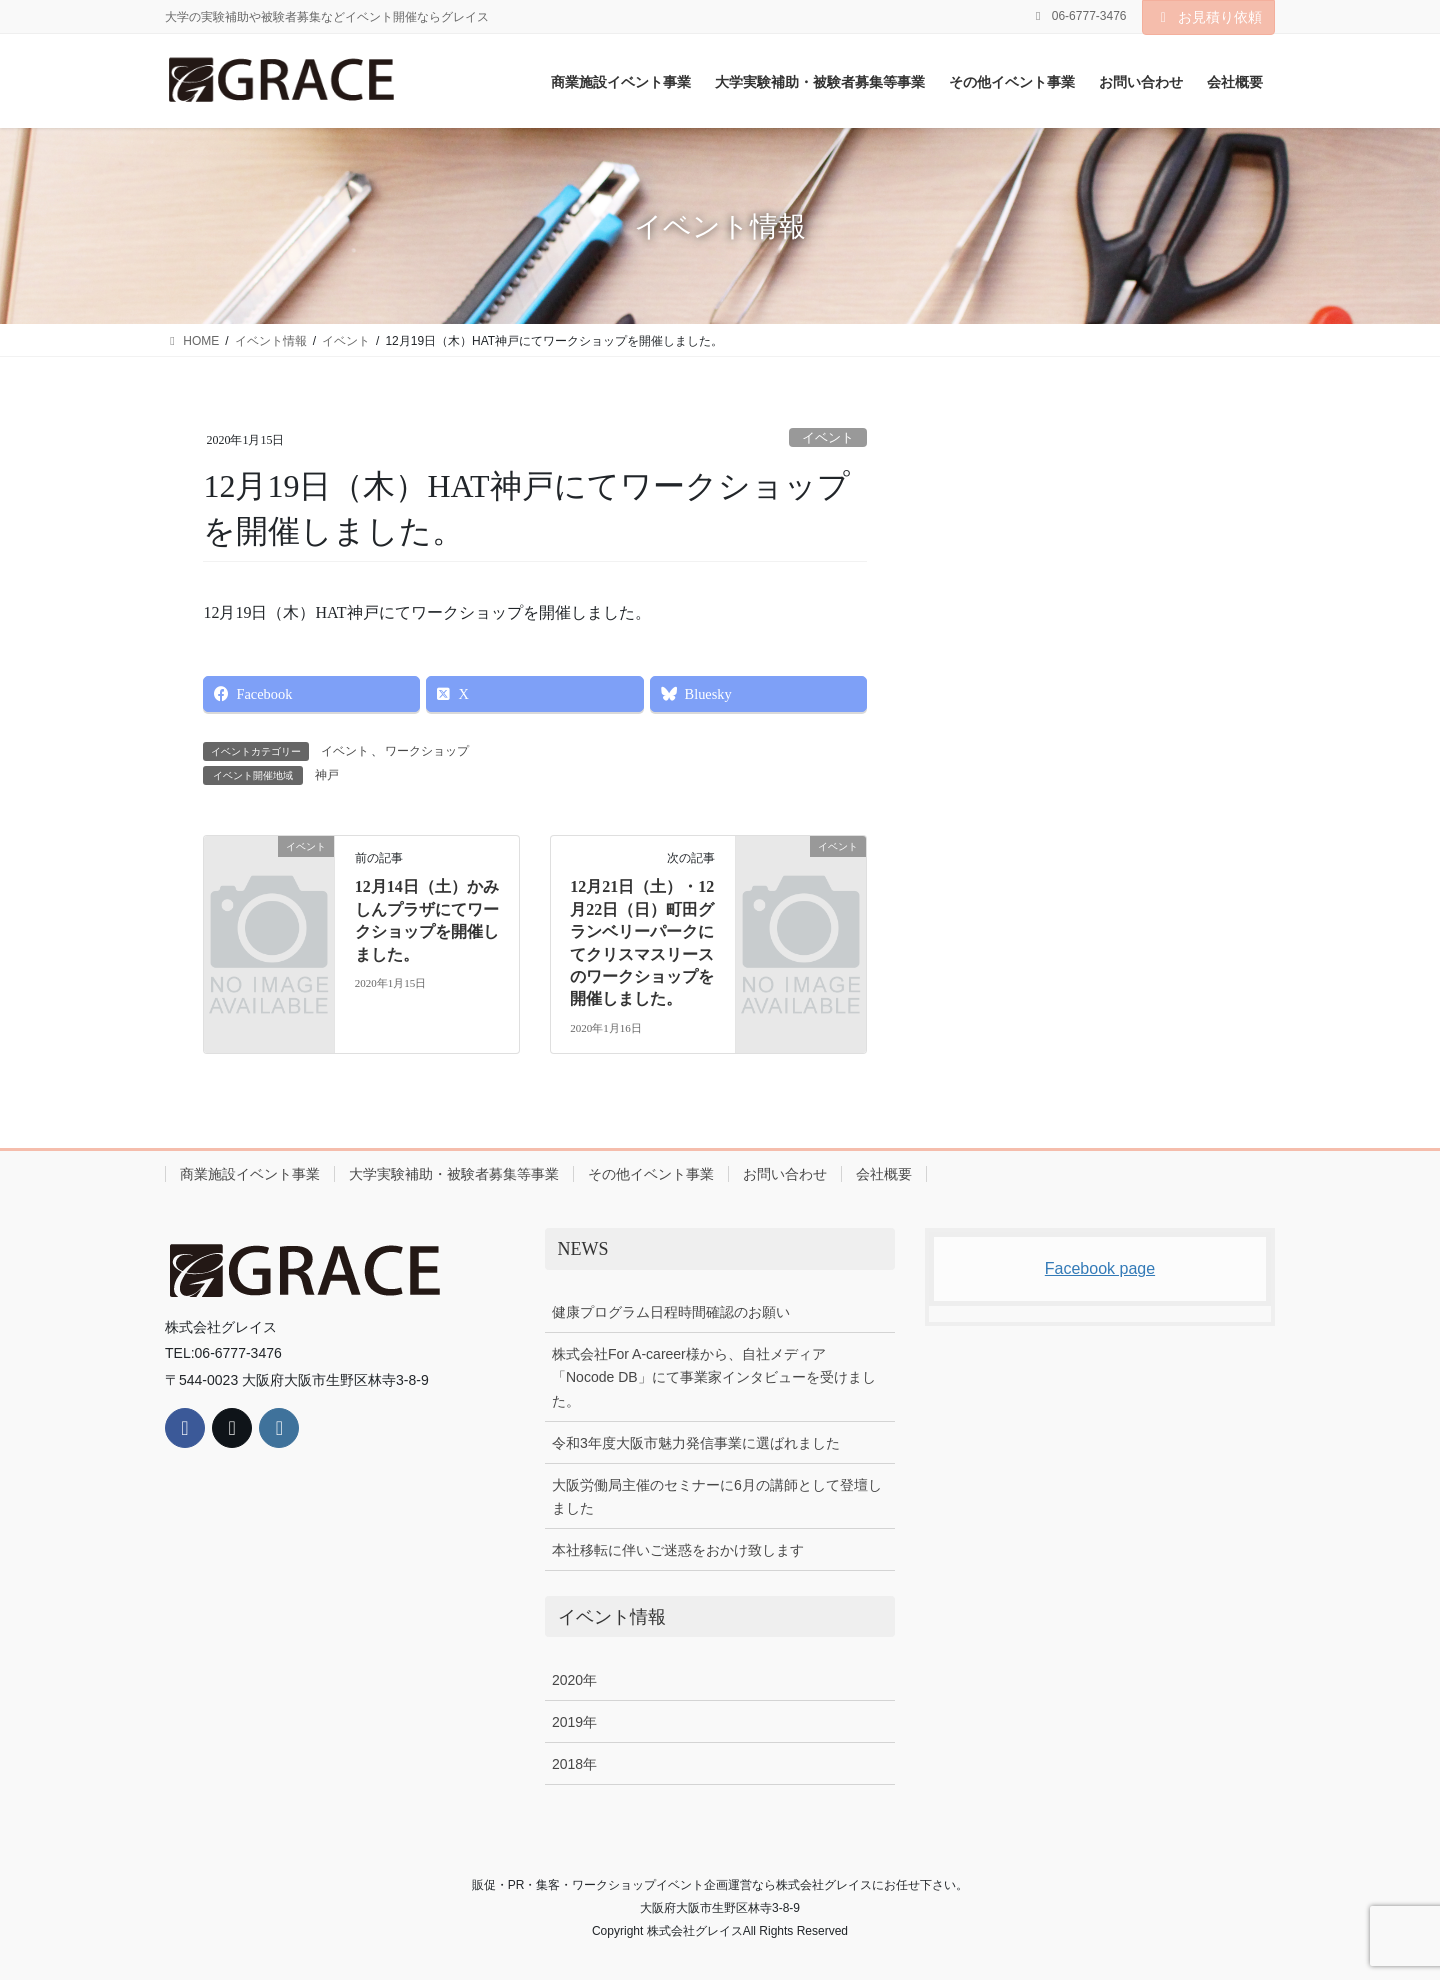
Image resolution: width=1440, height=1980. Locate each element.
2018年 (574, 1764)
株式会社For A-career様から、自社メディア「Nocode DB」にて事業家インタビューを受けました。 (714, 1377)
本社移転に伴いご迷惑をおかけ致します (678, 1550)
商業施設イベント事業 (250, 1174)
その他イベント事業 (651, 1174)
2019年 (574, 1722)
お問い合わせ (785, 1174)
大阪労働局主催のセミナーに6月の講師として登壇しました (717, 1496)
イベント (828, 438)
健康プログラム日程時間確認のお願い (671, 1312)
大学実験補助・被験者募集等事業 (454, 1174)
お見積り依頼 (1209, 17)
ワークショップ (427, 751)
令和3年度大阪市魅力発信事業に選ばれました (696, 1443)
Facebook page (1100, 1268)
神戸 (327, 775)
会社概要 (884, 1174)
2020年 (574, 1680)
